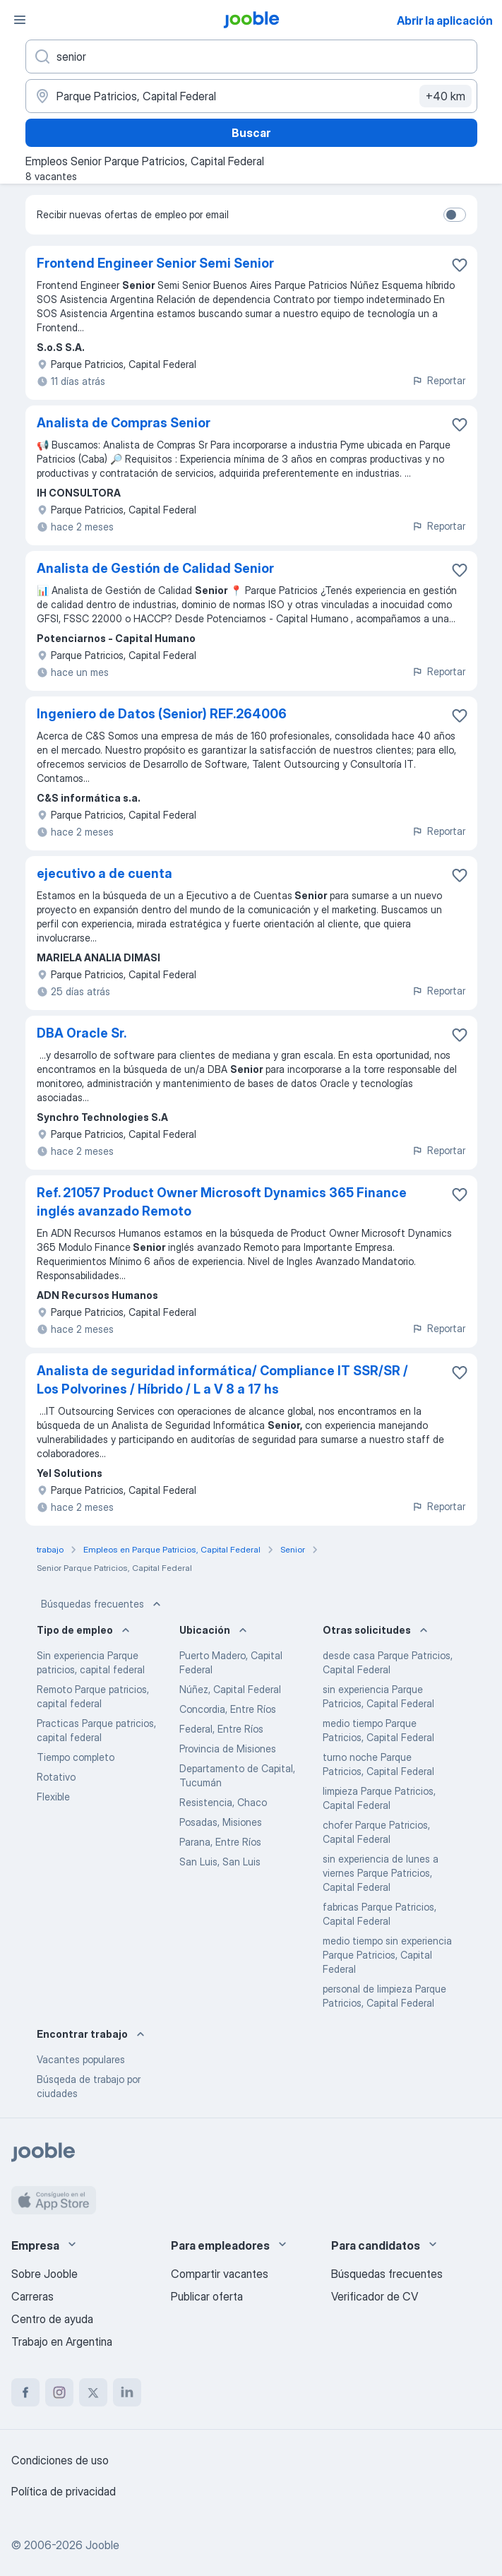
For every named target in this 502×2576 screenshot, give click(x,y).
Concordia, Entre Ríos (227, 1709)
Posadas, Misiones (220, 1822)
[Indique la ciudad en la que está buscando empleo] (251, 96)
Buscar (251, 133)
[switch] (454, 215)
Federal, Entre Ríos (221, 1729)
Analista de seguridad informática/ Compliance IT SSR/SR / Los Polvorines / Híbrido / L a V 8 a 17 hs (222, 1379)
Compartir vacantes (219, 2274)
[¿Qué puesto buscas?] (251, 56)
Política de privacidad (63, 2491)
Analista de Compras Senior (123, 422)
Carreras (32, 2296)
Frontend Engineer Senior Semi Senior (155, 263)
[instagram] (59, 2392)
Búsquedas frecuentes (102, 1604)
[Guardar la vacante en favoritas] (459, 265)
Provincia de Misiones (227, 1749)
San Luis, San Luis (220, 1862)
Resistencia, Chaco (223, 1802)
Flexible (53, 1797)
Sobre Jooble (44, 2274)
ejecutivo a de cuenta (104, 873)
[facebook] (25, 2392)
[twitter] (93, 2392)
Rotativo (56, 1777)
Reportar (438, 380)
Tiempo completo (75, 1757)
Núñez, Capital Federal (230, 1689)
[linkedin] (127, 2392)
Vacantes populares (81, 2059)
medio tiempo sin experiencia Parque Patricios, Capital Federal (387, 1955)
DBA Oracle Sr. (81, 1033)
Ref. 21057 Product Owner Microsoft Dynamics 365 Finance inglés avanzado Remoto (222, 1201)
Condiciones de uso (60, 2460)
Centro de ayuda (52, 2319)
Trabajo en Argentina (61, 2341)
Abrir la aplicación (445, 20)
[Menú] (20, 20)
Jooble (102, 2545)
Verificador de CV (374, 2296)
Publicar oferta (207, 2296)
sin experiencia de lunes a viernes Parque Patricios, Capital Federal (380, 1873)
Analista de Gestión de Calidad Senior (155, 568)
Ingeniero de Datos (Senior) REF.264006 (162, 713)
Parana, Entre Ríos (220, 1842)
